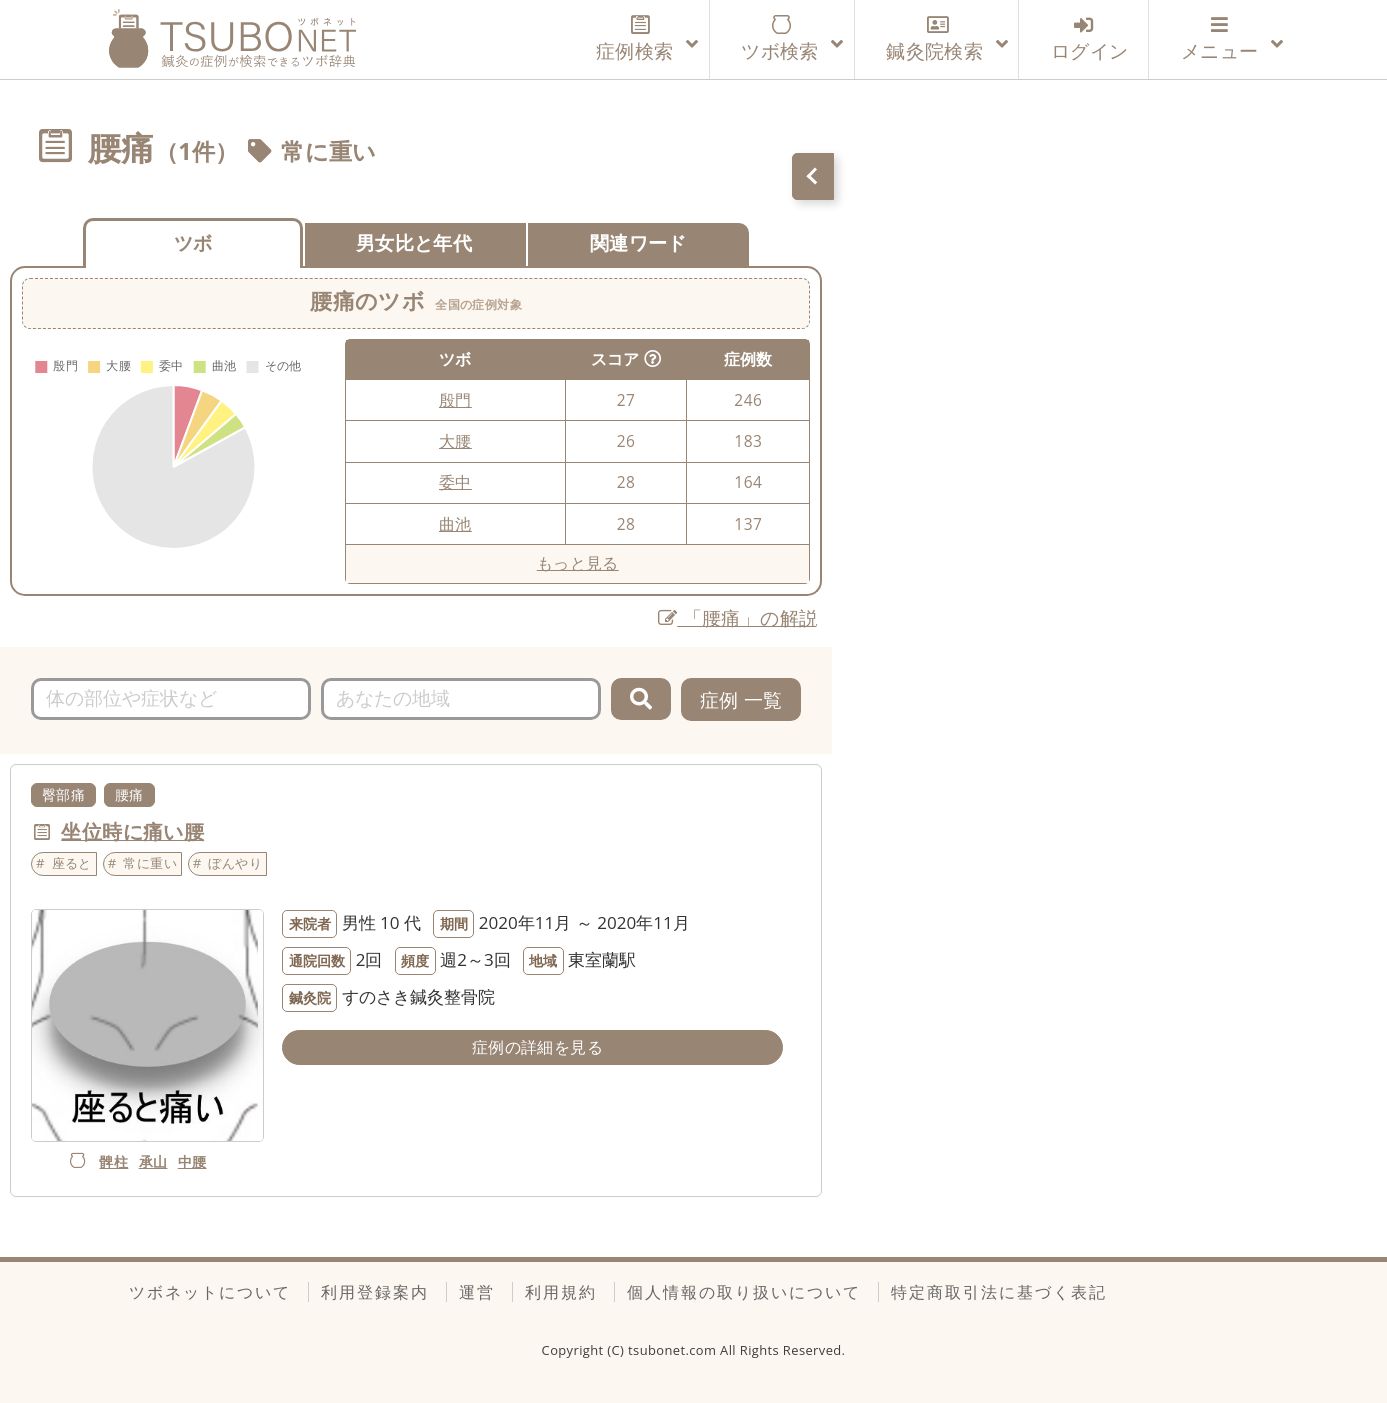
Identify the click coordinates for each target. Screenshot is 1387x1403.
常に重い (329, 151)
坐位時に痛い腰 (132, 831)
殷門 (455, 400)
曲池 (455, 524)
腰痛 (129, 794)
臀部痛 (63, 794)
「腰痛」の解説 (738, 617)
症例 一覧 (741, 699)
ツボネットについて (210, 1292)
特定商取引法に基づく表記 (999, 1292)
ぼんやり (235, 863)
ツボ (193, 242)
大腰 (455, 441)
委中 (455, 482)
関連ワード (638, 242)
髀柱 (113, 1161)
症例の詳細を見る (537, 1047)
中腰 (192, 1161)
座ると (72, 863)
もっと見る (578, 563)
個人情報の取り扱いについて (744, 1292)
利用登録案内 (375, 1292)
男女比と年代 (414, 242)
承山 (153, 1161)
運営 (477, 1292)
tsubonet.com (674, 1350)
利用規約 (561, 1292)
